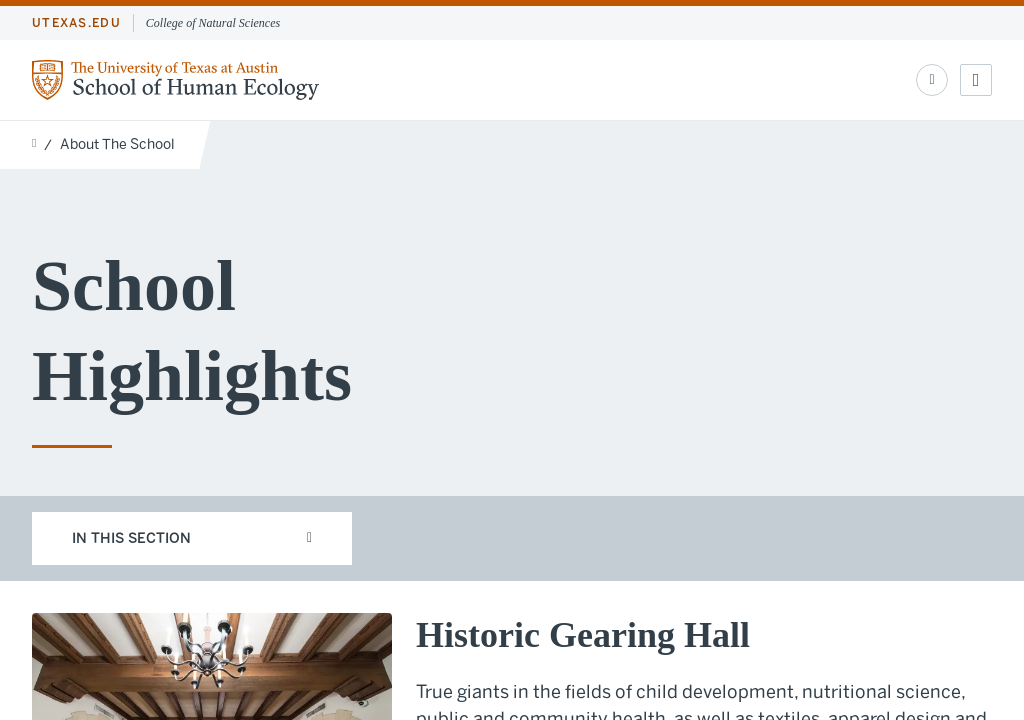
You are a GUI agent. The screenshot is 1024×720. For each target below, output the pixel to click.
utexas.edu (76, 23)
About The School (117, 144)
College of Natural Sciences (213, 23)
